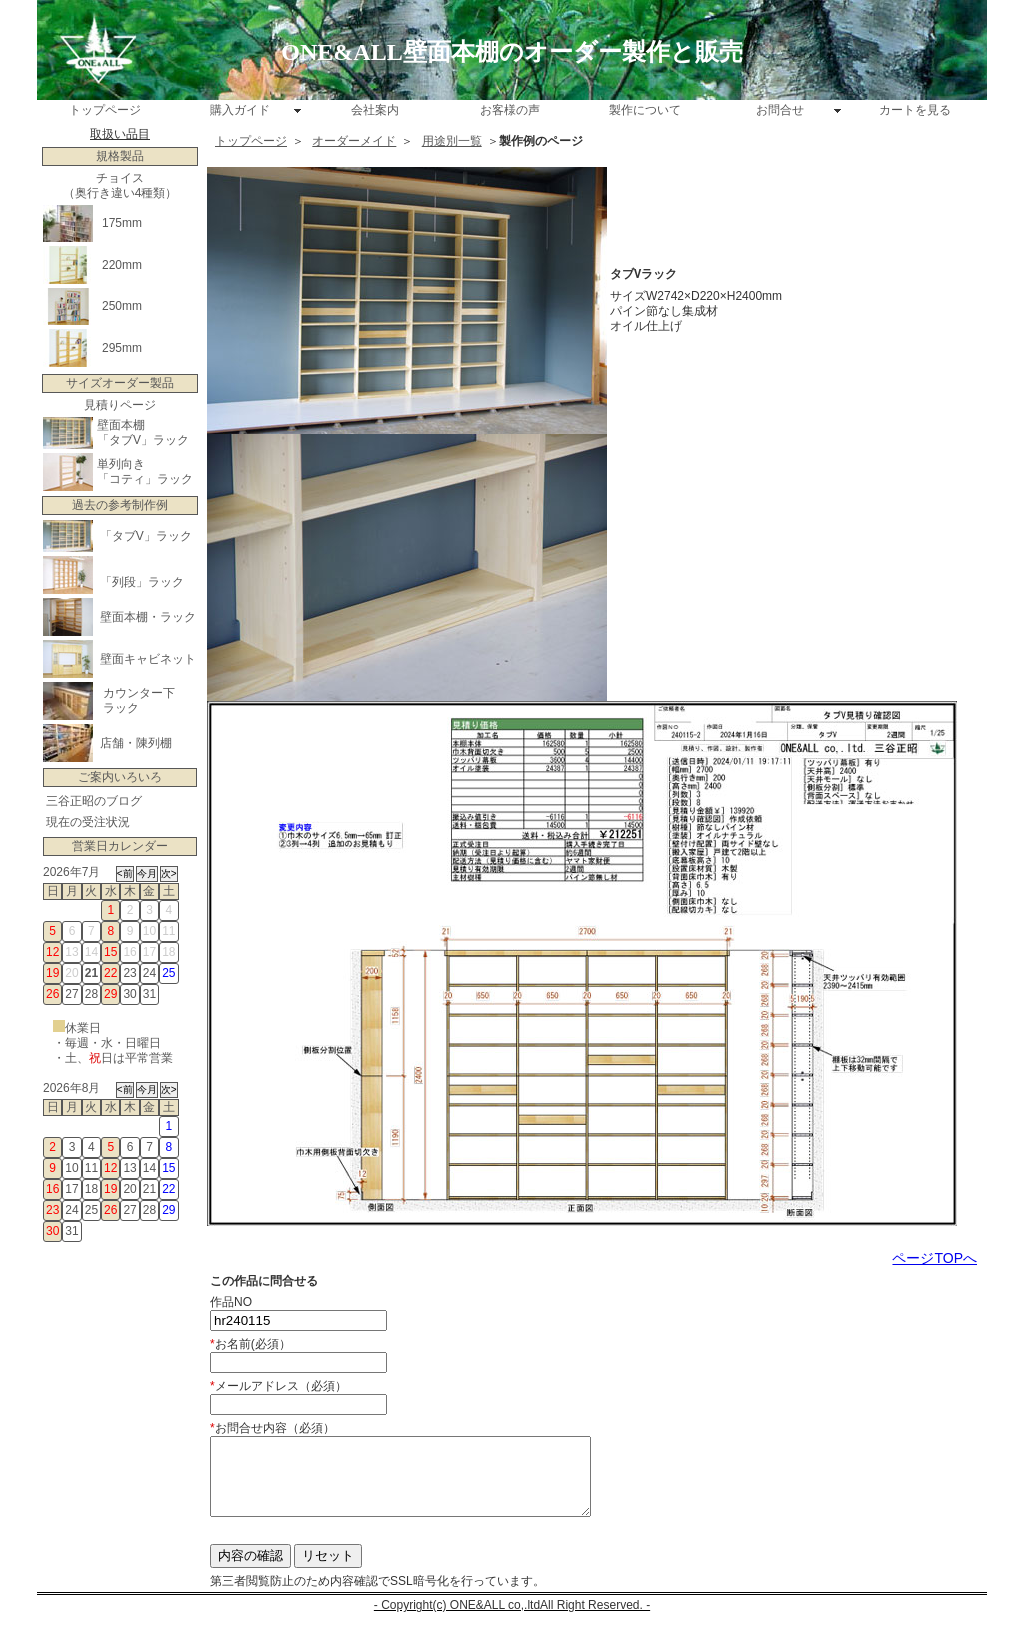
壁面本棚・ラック (148, 617)
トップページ (105, 110)
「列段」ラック (142, 582)
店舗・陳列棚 (136, 743)
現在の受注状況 (88, 822)
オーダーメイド (354, 141)
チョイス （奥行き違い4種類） (120, 185)
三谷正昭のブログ (94, 801)
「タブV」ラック (143, 440)
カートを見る (915, 110)
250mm (122, 306)
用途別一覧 (452, 141)
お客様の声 (510, 110)
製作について (645, 110)
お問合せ (780, 110)
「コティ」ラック (145, 479)
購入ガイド (240, 110)
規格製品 (120, 156)
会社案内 (375, 110)
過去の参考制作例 (120, 505)
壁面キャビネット (148, 659)
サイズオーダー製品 (120, 383)
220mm (122, 265)
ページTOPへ (934, 1258)
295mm (122, 348)
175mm (122, 223)
